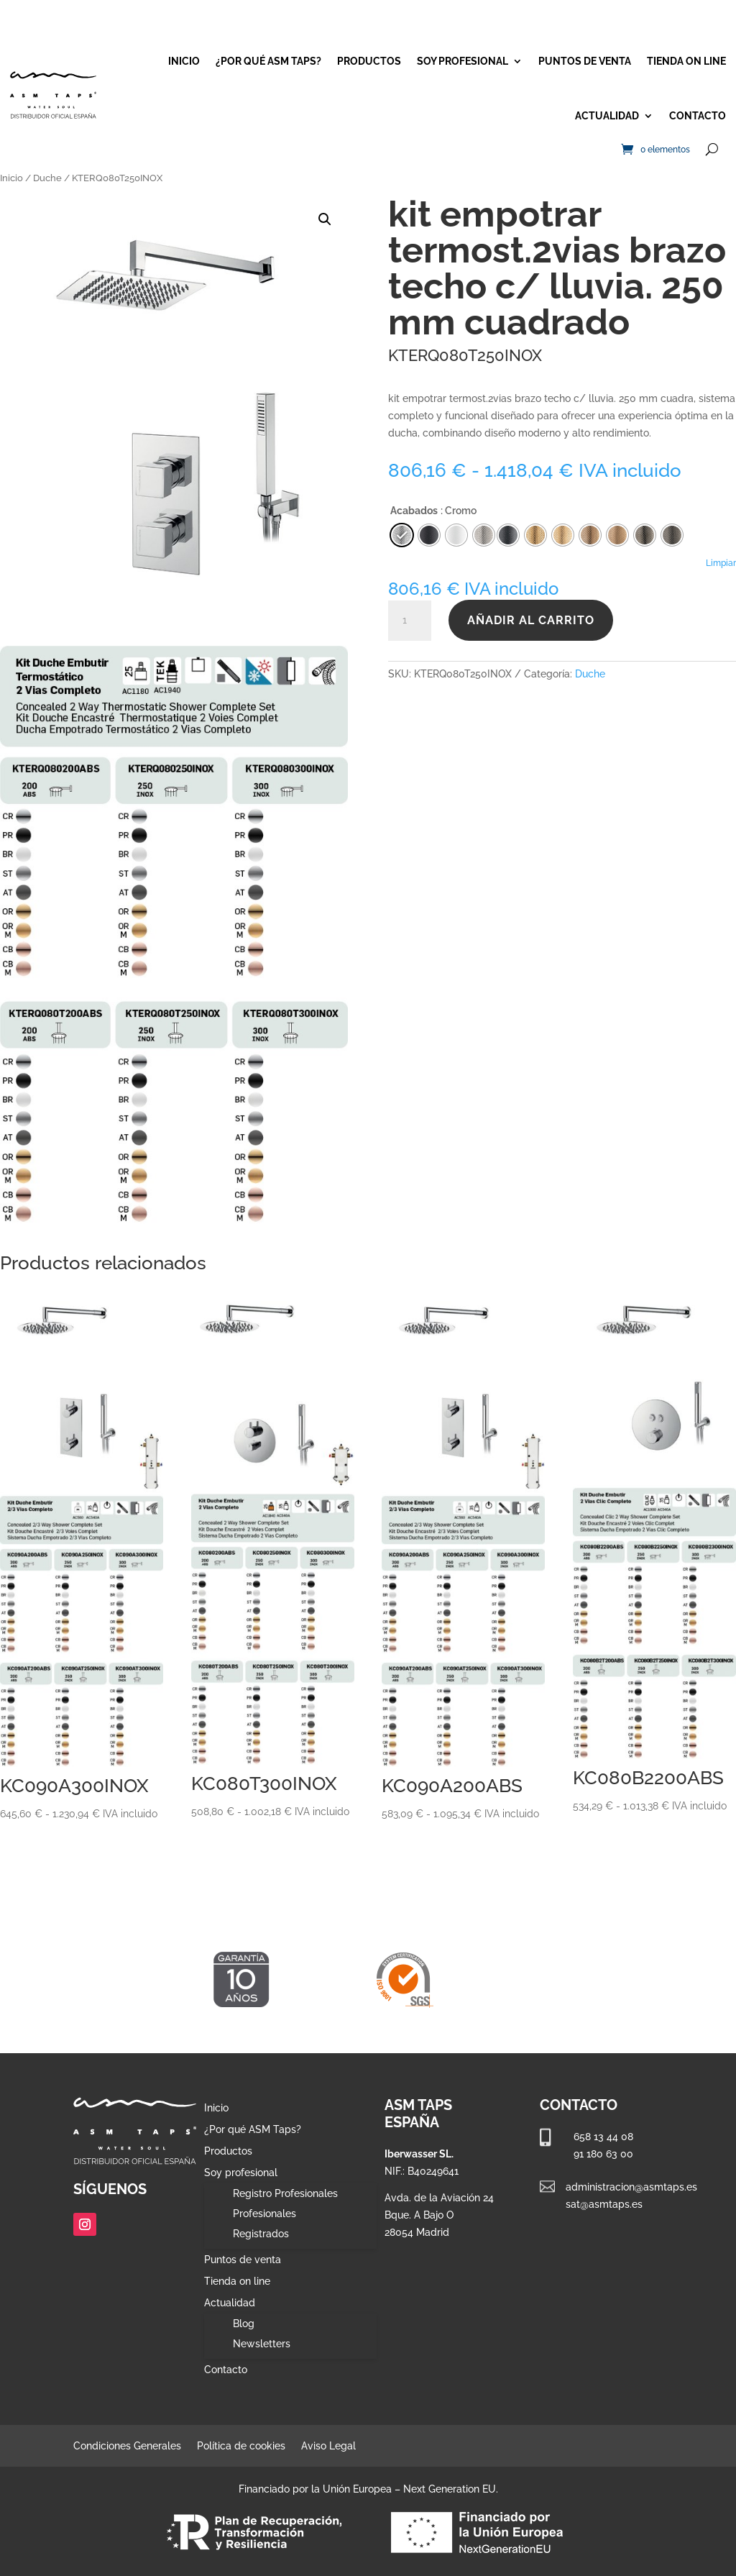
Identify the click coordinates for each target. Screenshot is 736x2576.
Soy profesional (462, 61)
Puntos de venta (584, 61)
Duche (47, 178)
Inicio (184, 61)
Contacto (697, 116)
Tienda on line (686, 61)
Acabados (414, 510)
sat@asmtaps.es (604, 2204)
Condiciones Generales (127, 2446)
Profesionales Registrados (264, 2223)
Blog (243, 2323)
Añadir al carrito (530, 620)
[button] (325, 219)
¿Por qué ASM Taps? (268, 61)
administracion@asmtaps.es (631, 2187)
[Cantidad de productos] (409, 620)
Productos (369, 61)
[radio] (508, 535)
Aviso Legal (328, 2446)
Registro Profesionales (285, 2193)
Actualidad (607, 116)
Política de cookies (241, 2446)
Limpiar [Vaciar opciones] (721, 563)
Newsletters (261, 2343)
